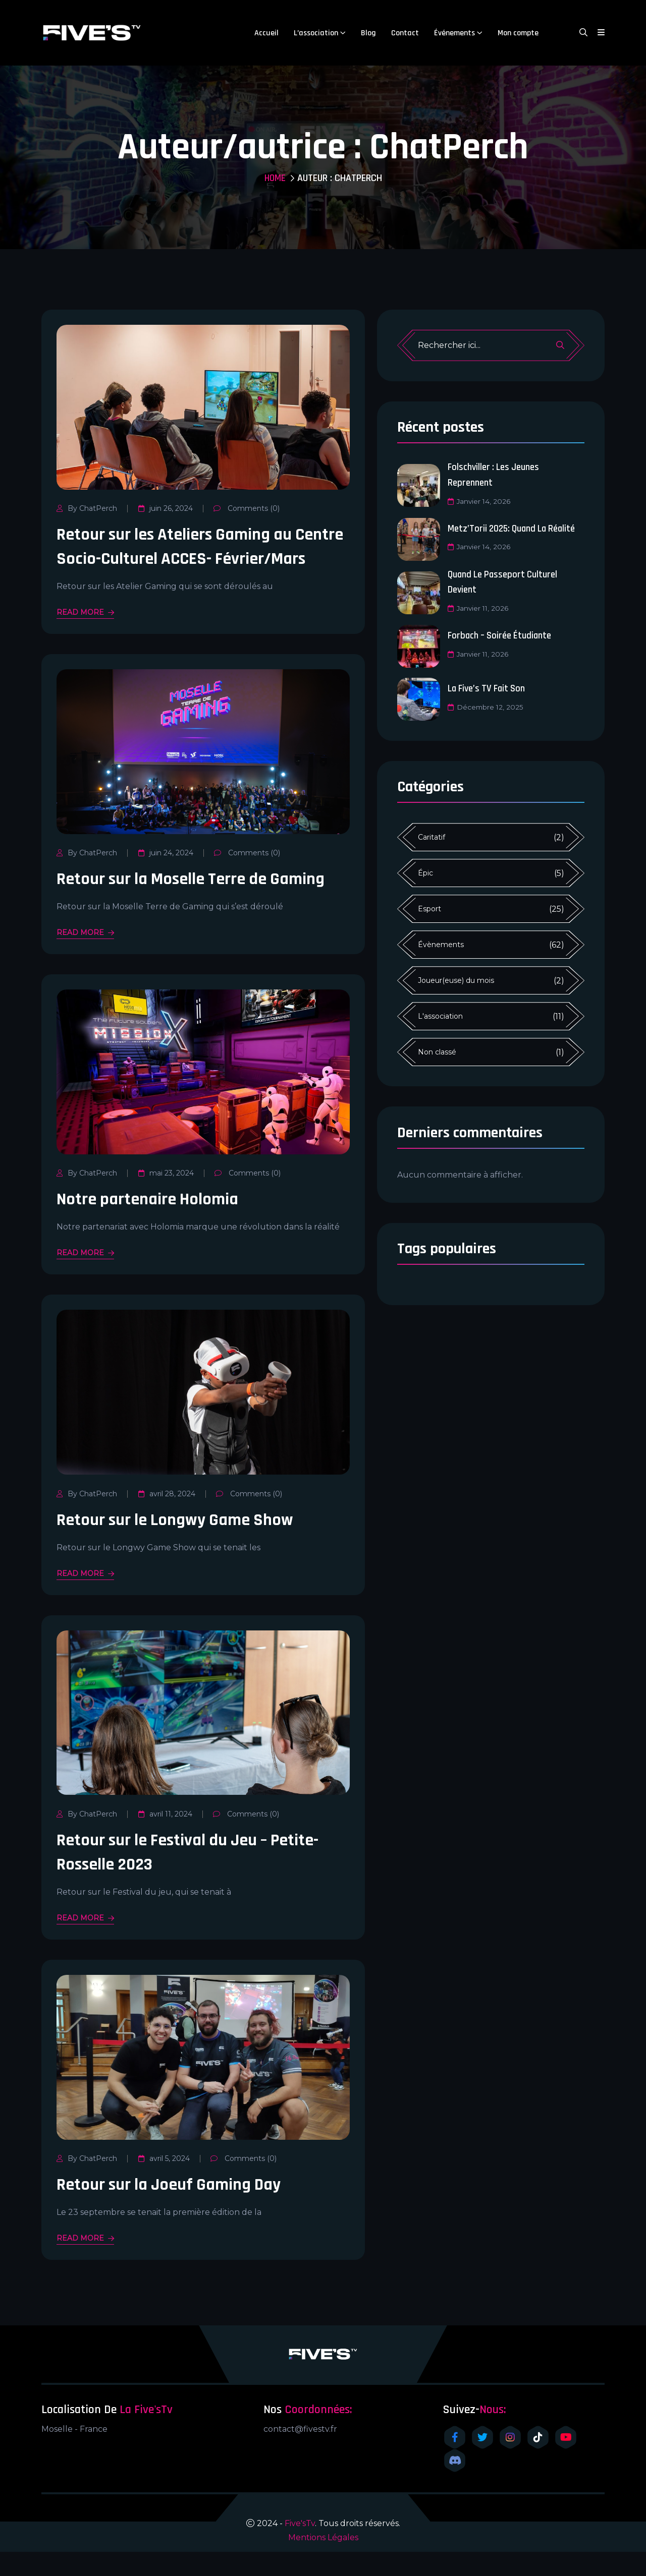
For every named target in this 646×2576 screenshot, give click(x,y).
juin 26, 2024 (165, 508)
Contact (405, 33)
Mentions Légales (323, 2561)
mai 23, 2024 (165, 1197)
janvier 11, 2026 (479, 606)
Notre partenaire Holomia (154, 1223)
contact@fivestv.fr (300, 2453)
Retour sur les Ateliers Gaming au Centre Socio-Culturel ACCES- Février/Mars (182, 558)
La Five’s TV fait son (489, 687)
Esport (429, 907)
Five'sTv (300, 2547)
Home (275, 178)
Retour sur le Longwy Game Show (182, 1544)
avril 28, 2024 (166, 1518)
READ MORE (85, 637)
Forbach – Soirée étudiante (502, 634)
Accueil (266, 33)
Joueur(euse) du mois (456, 979)
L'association (440, 1015)
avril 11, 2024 (165, 1838)
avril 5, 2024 (163, 2182)
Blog (368, 33)
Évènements (441, 943)
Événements (454, 33)
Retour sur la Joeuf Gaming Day (176, 2208)
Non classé (437, 1051)
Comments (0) (246, 508)
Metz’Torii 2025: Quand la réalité (515, 528)
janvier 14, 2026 (480, 500)
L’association (316, 33)
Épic (425, 871)
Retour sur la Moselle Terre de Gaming (200, 903)
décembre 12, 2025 (486, 705)
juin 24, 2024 (165, 877)
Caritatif (431, 836)
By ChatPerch (87, 508)
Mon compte (518, 33)
